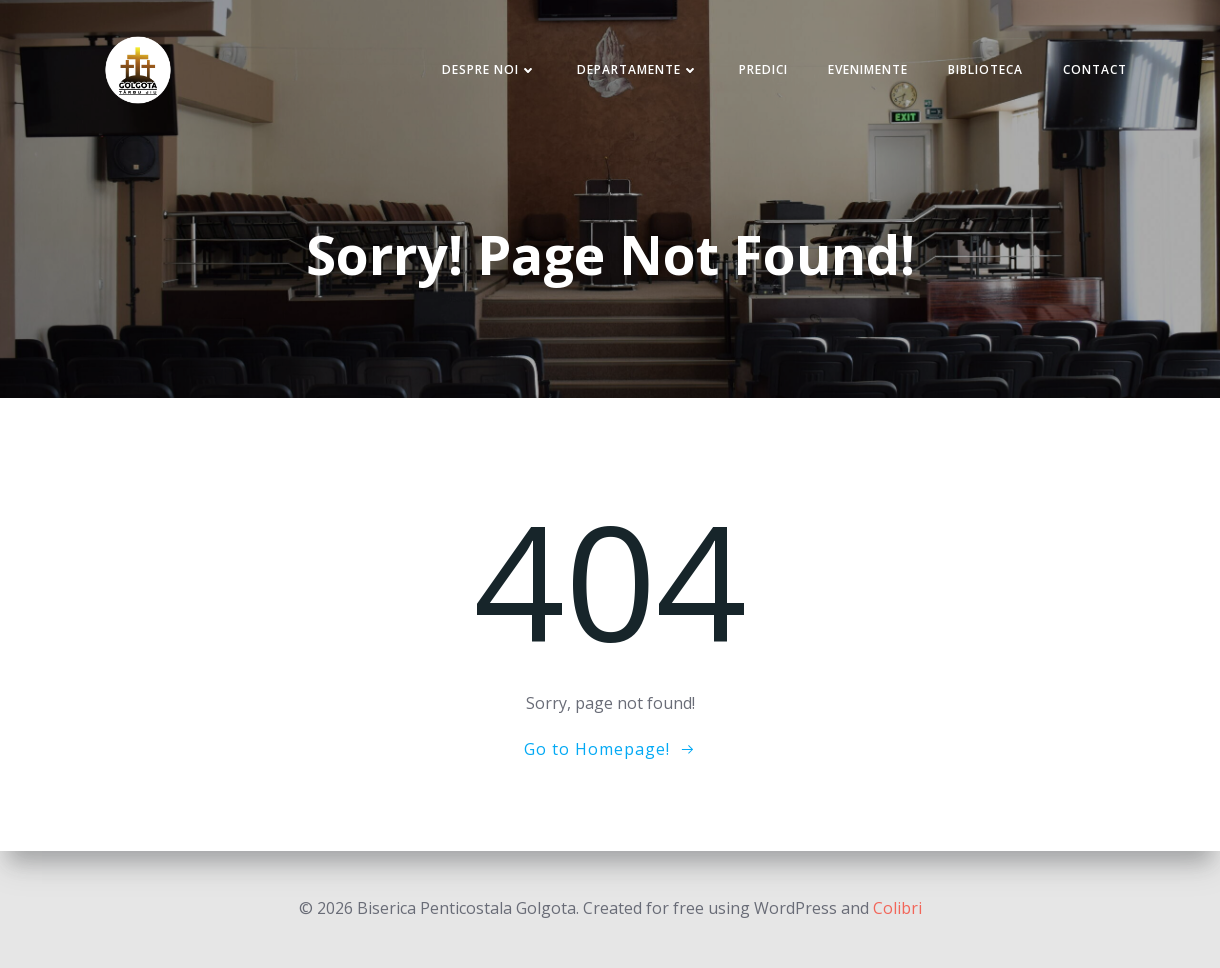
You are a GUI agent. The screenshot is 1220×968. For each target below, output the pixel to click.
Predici (763, 69)
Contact (1095, 69)
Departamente (638, 69)
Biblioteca (985, 69)
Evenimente (868, 69)
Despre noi (489, 69)
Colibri (897, 908)
